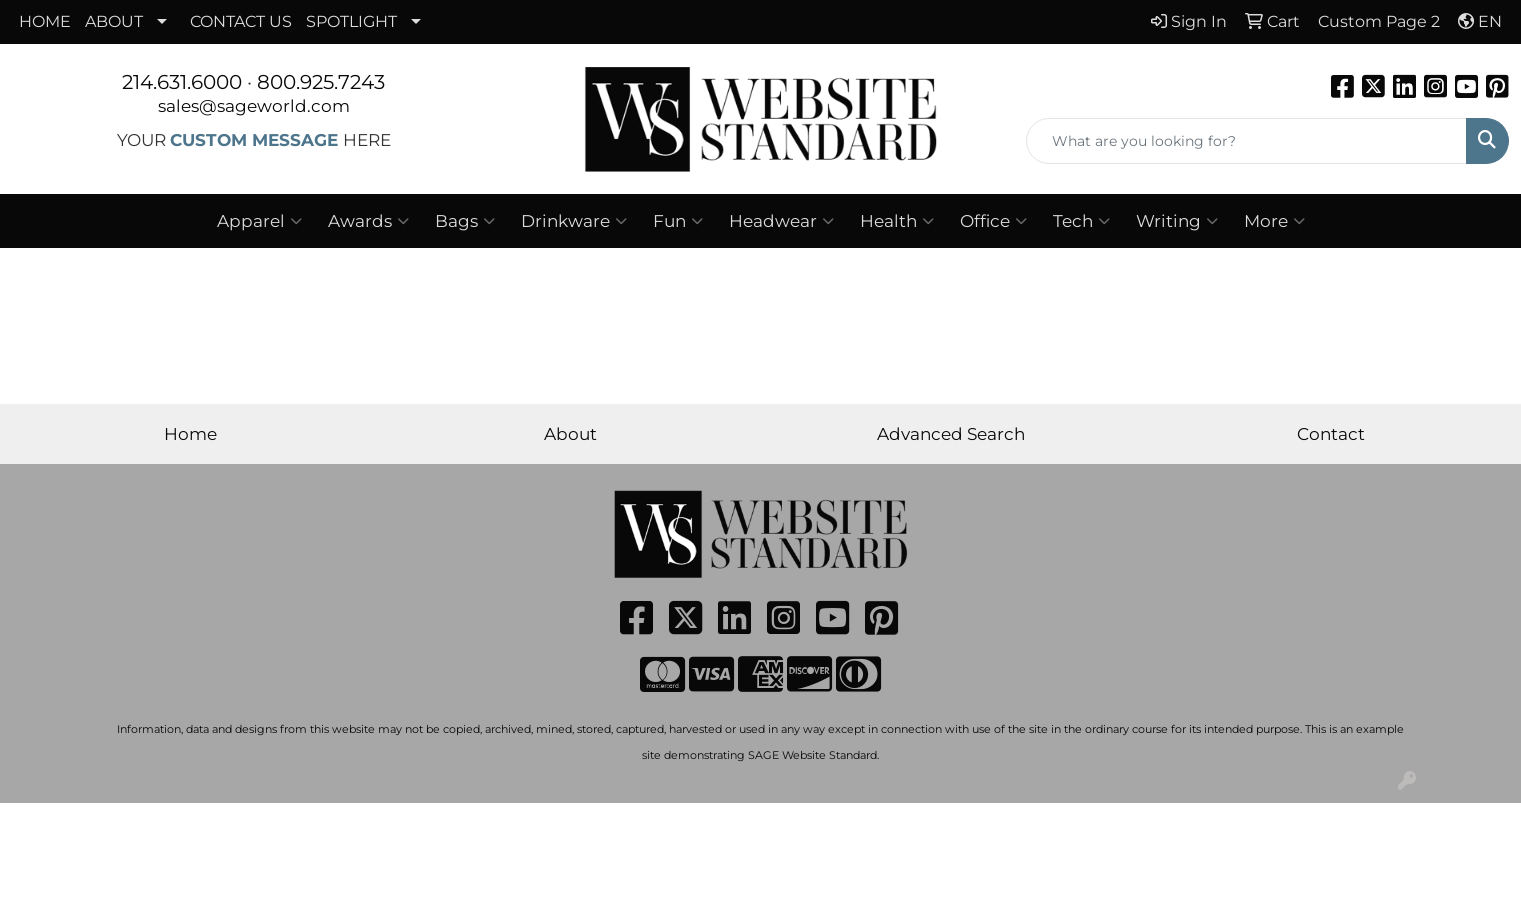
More (1274, 221)
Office (993, 221)
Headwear (781, 221)
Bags (465, 221)
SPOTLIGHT (351, 21)
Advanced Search (951, 433)
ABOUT (114, 21)
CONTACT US (241, 21)
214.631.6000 (182, 82)
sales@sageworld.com (254, 105)
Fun (678, 221)
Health (897, 221)
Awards (368, 221)
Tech (1081, 221)
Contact (1331, 433)
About (570, 433)
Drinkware (574, 221)
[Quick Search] (1246, 141)
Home (190, 433)
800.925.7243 (321, 82)
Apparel (259, 221)
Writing (1177, 221)
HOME (45, 21)
